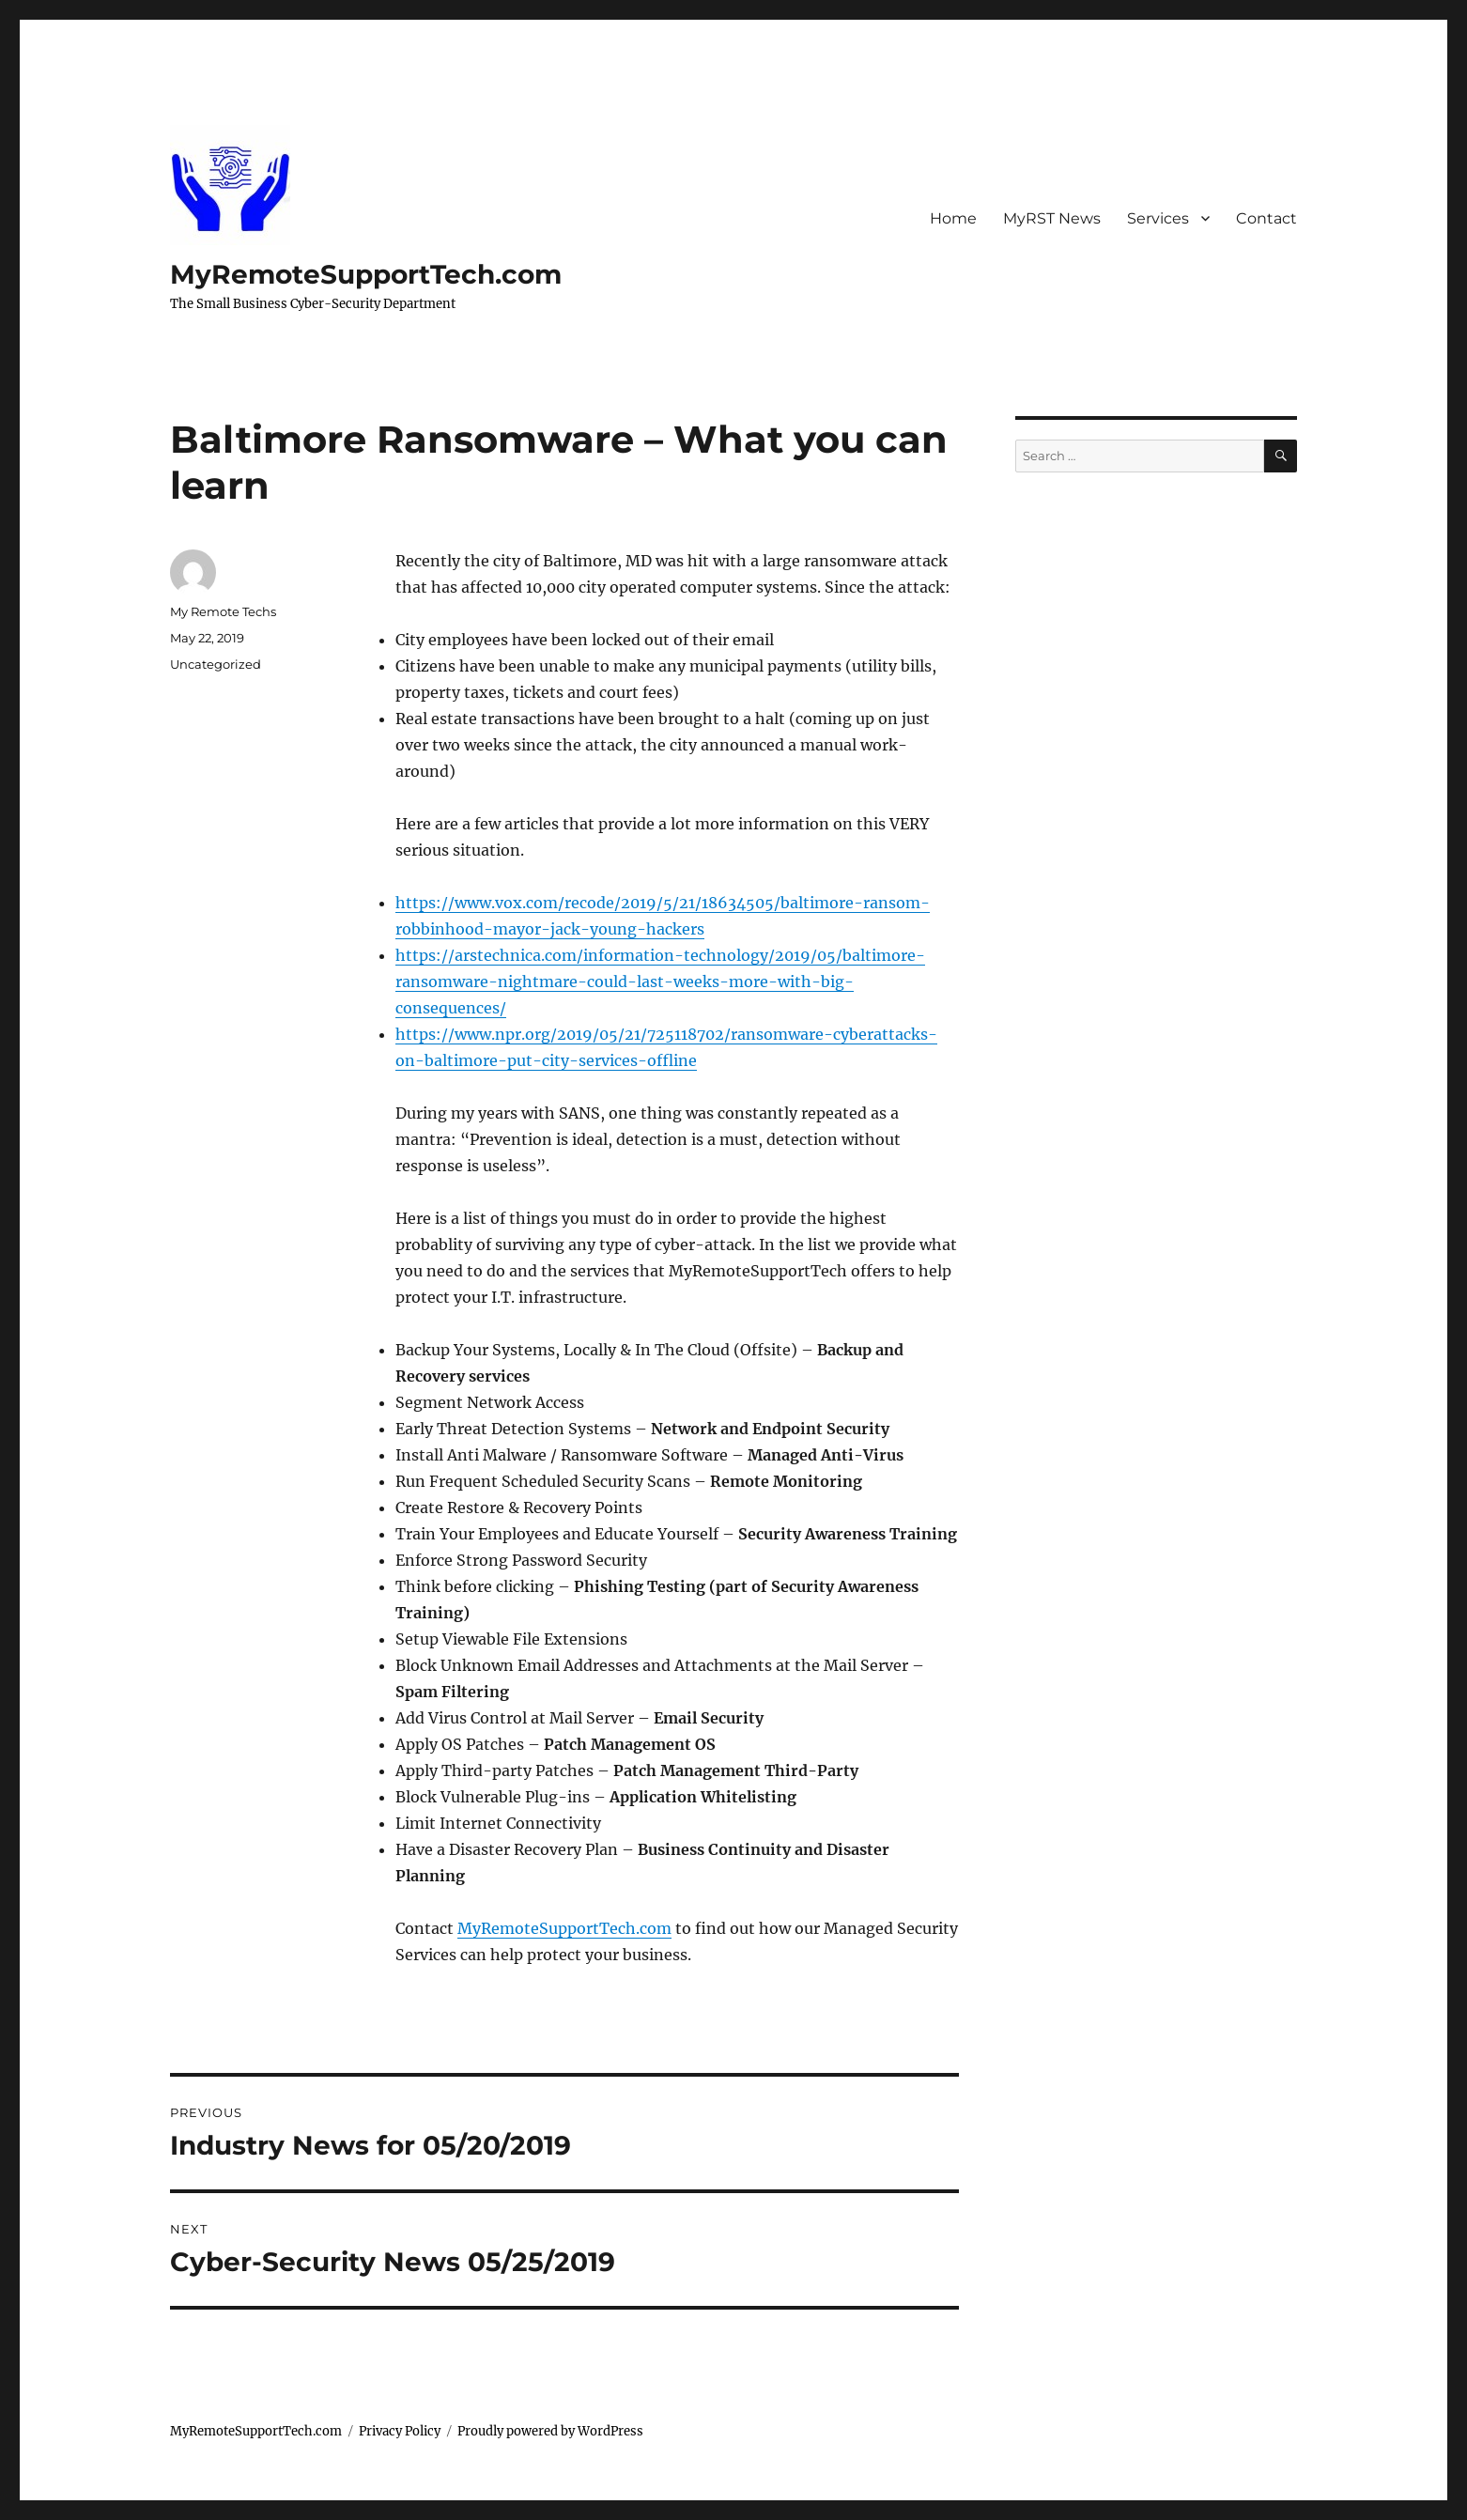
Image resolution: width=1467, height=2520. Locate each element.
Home (953, 218)
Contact (1266, 218)
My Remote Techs (223, 611)
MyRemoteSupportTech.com (366, 274)
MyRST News (1052, 218)
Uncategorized (215, 664)
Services (1158, 218)
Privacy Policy (399, 2431)
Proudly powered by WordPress (550, 2431)
